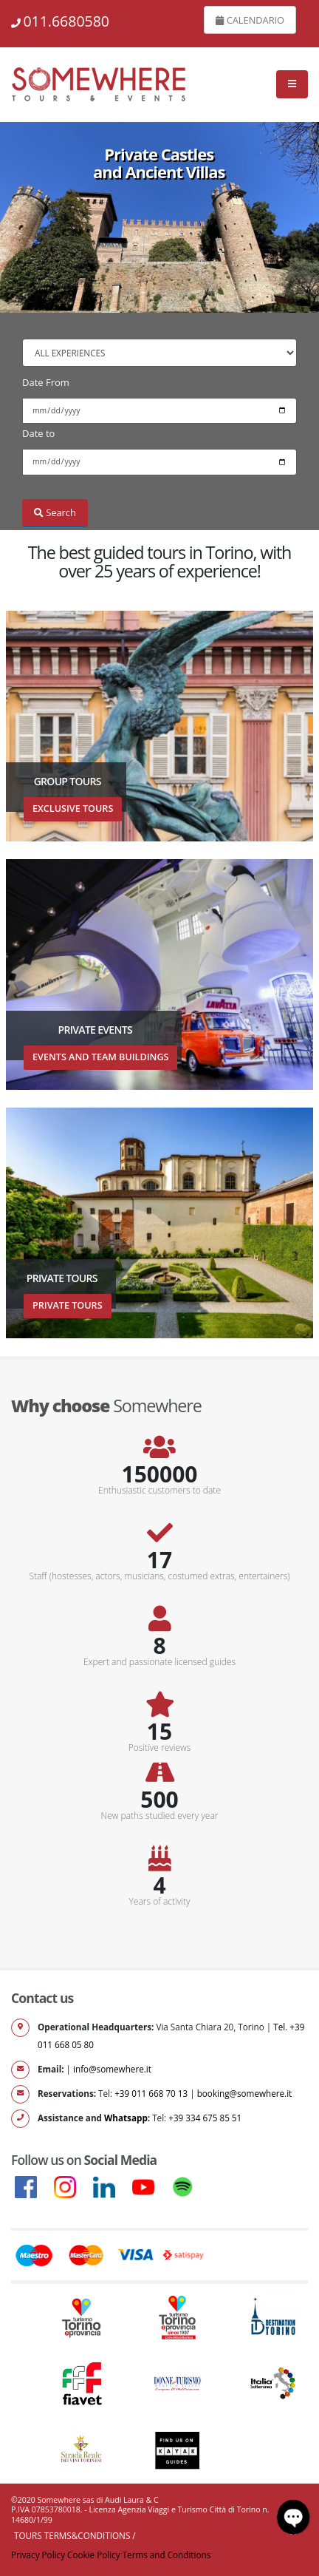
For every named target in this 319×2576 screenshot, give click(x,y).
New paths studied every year (160, 1816)
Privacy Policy (38, 2554)
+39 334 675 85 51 (204, 2117)
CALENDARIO (250, 20)
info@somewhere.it (112, 2069)
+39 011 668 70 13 (151, 2093)
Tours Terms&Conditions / (75, 2535)
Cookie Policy (93, 2554)
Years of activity (160, 1902)
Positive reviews (159, 1748)
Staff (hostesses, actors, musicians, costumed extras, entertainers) (159, 1576)
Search (55, 512)
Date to (38, 433)
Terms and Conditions (167, 2554)
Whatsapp (126, 2117)
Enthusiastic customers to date (159, 1490)
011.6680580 (66, 21)
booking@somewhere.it (244, 2093)
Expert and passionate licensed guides (159, 1662)
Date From (45, 382)
